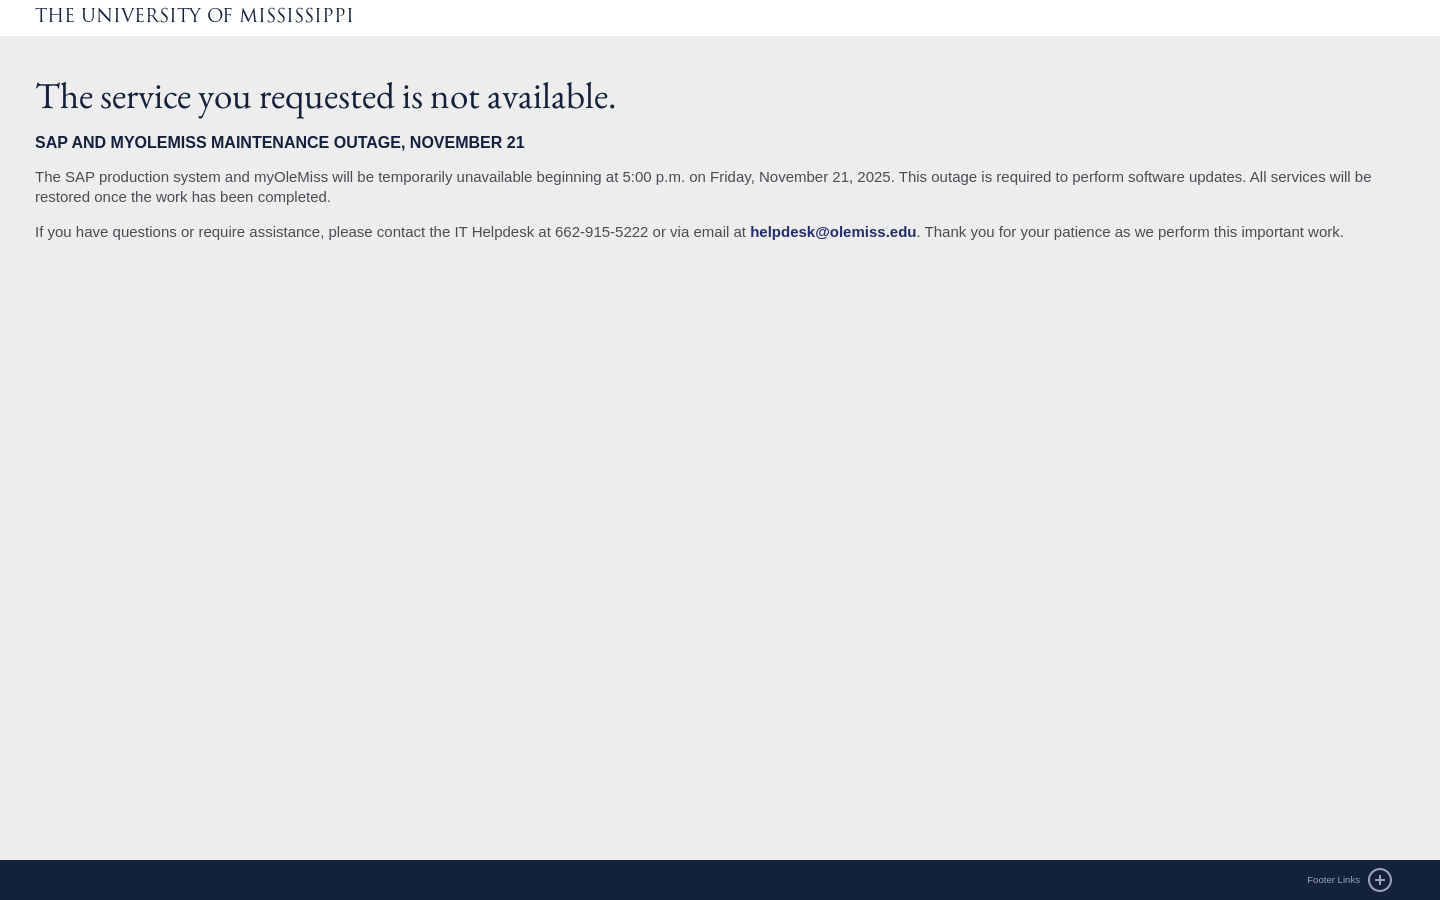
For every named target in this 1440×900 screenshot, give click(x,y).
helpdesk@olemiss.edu (833, 231)
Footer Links (1333, 879)
